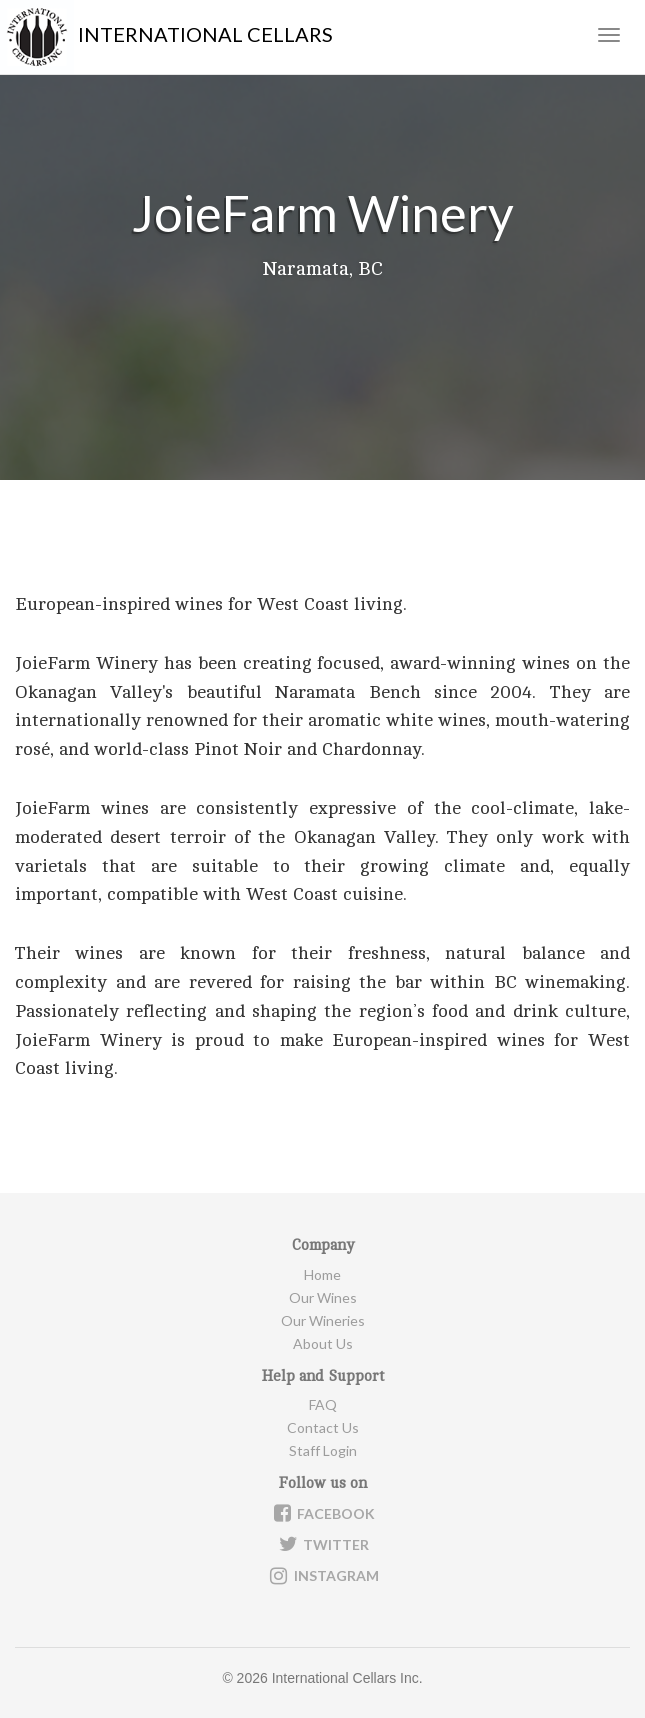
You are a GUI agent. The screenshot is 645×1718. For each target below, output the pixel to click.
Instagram (323, 1576)
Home (322, 1274)
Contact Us (323, 1427)
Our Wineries (323, 1320)
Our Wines (323, 1297)
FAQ (323, 1404)
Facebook (322, 1513)
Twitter (322, 1544)
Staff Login (323, 1450)
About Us (323, 1343)
